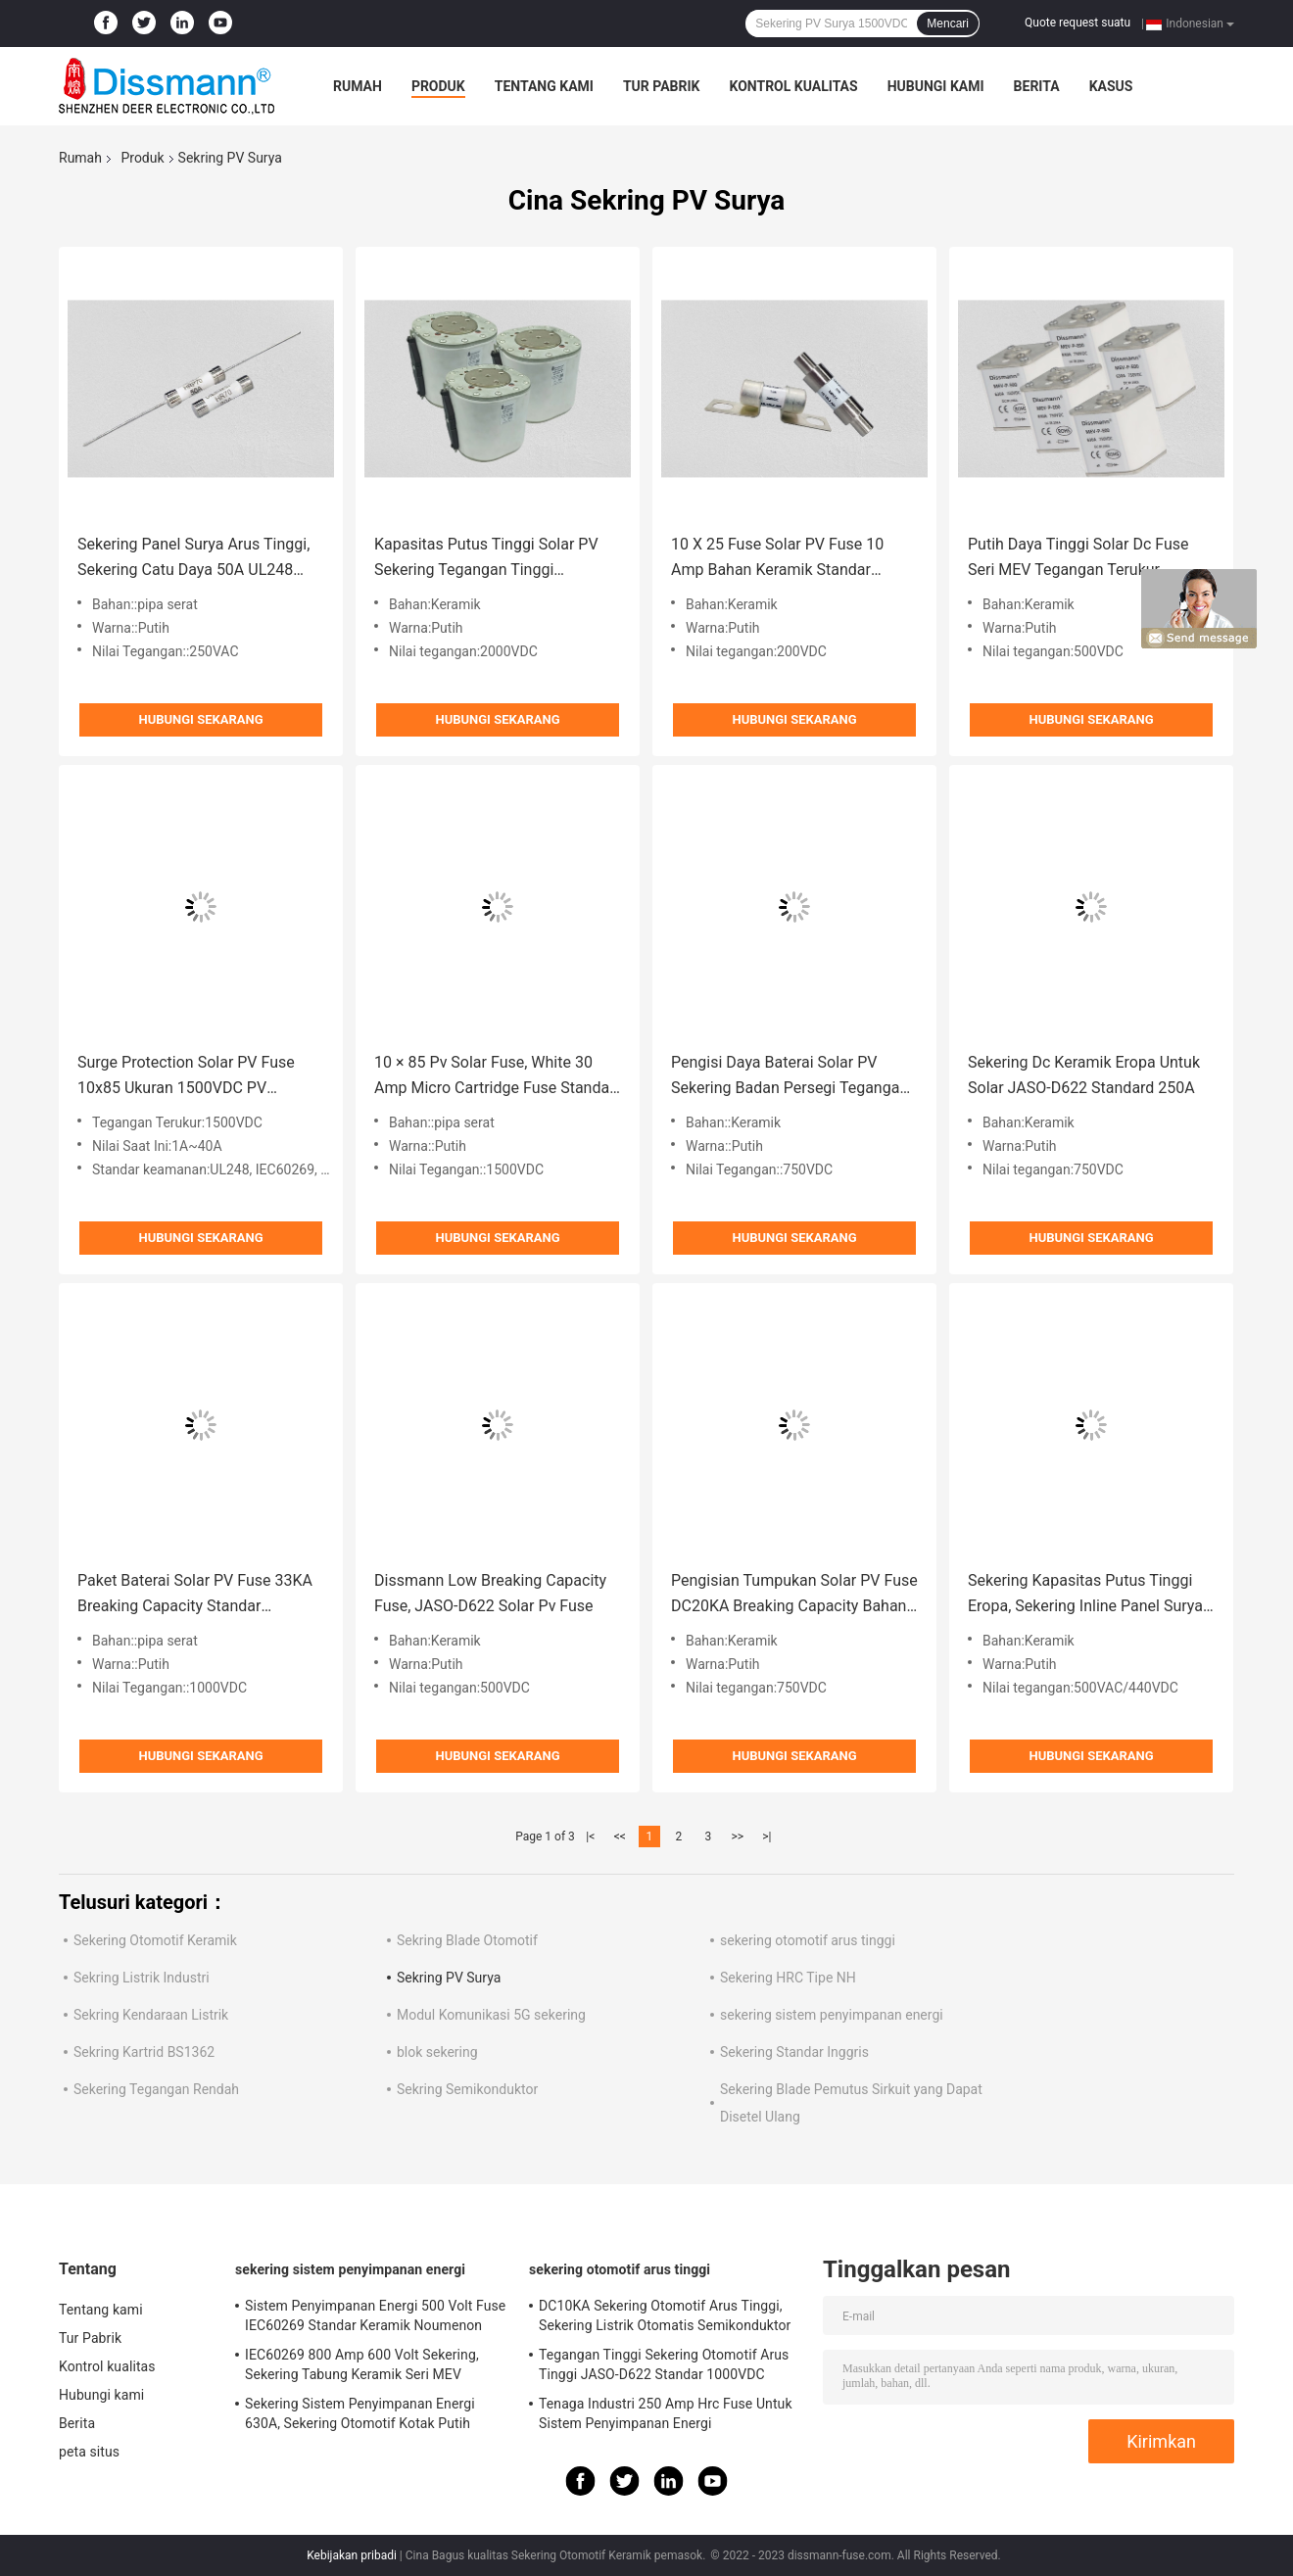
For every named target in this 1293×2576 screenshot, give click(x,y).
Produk (438, 86)
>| (766, 1836)
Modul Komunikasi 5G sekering (491, 2015)
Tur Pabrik (661, 86)
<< (620, 1836)
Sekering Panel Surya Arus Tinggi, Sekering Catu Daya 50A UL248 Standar (193, 559)
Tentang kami (544, 86)
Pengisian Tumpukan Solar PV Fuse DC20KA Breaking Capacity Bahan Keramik (794, 1595)
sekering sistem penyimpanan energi (831, 2015)
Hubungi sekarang (200, 719)
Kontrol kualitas (793, 86)
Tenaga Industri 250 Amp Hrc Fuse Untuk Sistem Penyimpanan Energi (665, 2413)
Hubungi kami (935, 86)
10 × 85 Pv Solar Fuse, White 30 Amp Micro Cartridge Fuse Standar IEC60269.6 (494, 1077)
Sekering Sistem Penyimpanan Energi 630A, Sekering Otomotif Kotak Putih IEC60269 (360, 2416)
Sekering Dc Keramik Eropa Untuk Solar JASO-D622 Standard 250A (1084, 1075)
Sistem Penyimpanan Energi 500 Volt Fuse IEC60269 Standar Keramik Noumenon (375, 2315)
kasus (1111, 86)
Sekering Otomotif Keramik (155, 1940)
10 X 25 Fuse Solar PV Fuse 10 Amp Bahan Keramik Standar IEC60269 (777, 559)
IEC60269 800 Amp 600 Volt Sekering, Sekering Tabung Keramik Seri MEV (362, 2364)
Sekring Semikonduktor (467, 2089)
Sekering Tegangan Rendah (156, 2089)
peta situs (89, 2451)
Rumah (357, 86)
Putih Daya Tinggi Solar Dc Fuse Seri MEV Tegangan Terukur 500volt (1078, 559)
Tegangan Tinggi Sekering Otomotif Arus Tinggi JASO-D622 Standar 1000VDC (664, 2364)
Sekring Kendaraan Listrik (150, 2015)
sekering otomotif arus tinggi (807, 1940)
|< (590, 1836)
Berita (1037, 86)
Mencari (948, 23)
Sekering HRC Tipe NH (788, 1977)
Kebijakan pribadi (352, 2555)
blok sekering (437, 2052)
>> (737, 1836)
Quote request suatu (1077, 22)
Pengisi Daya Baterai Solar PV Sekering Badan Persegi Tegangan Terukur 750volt (789, 1077)
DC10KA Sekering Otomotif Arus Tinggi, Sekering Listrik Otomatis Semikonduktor (664, 2315)
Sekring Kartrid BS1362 (144, 2052)
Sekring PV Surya (449, 1977)
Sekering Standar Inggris (794, 2052)
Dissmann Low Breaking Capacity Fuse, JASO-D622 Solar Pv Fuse (490, 1593)
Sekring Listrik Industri (141, 1977)
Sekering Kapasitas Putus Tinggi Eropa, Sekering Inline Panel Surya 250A (1085, 1595)
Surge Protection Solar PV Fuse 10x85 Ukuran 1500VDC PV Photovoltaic (186, 1077)
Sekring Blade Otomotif (467, 1940)
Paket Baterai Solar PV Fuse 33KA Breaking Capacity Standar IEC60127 (194, 1595)
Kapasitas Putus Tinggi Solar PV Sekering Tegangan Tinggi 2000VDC (486, 559)
